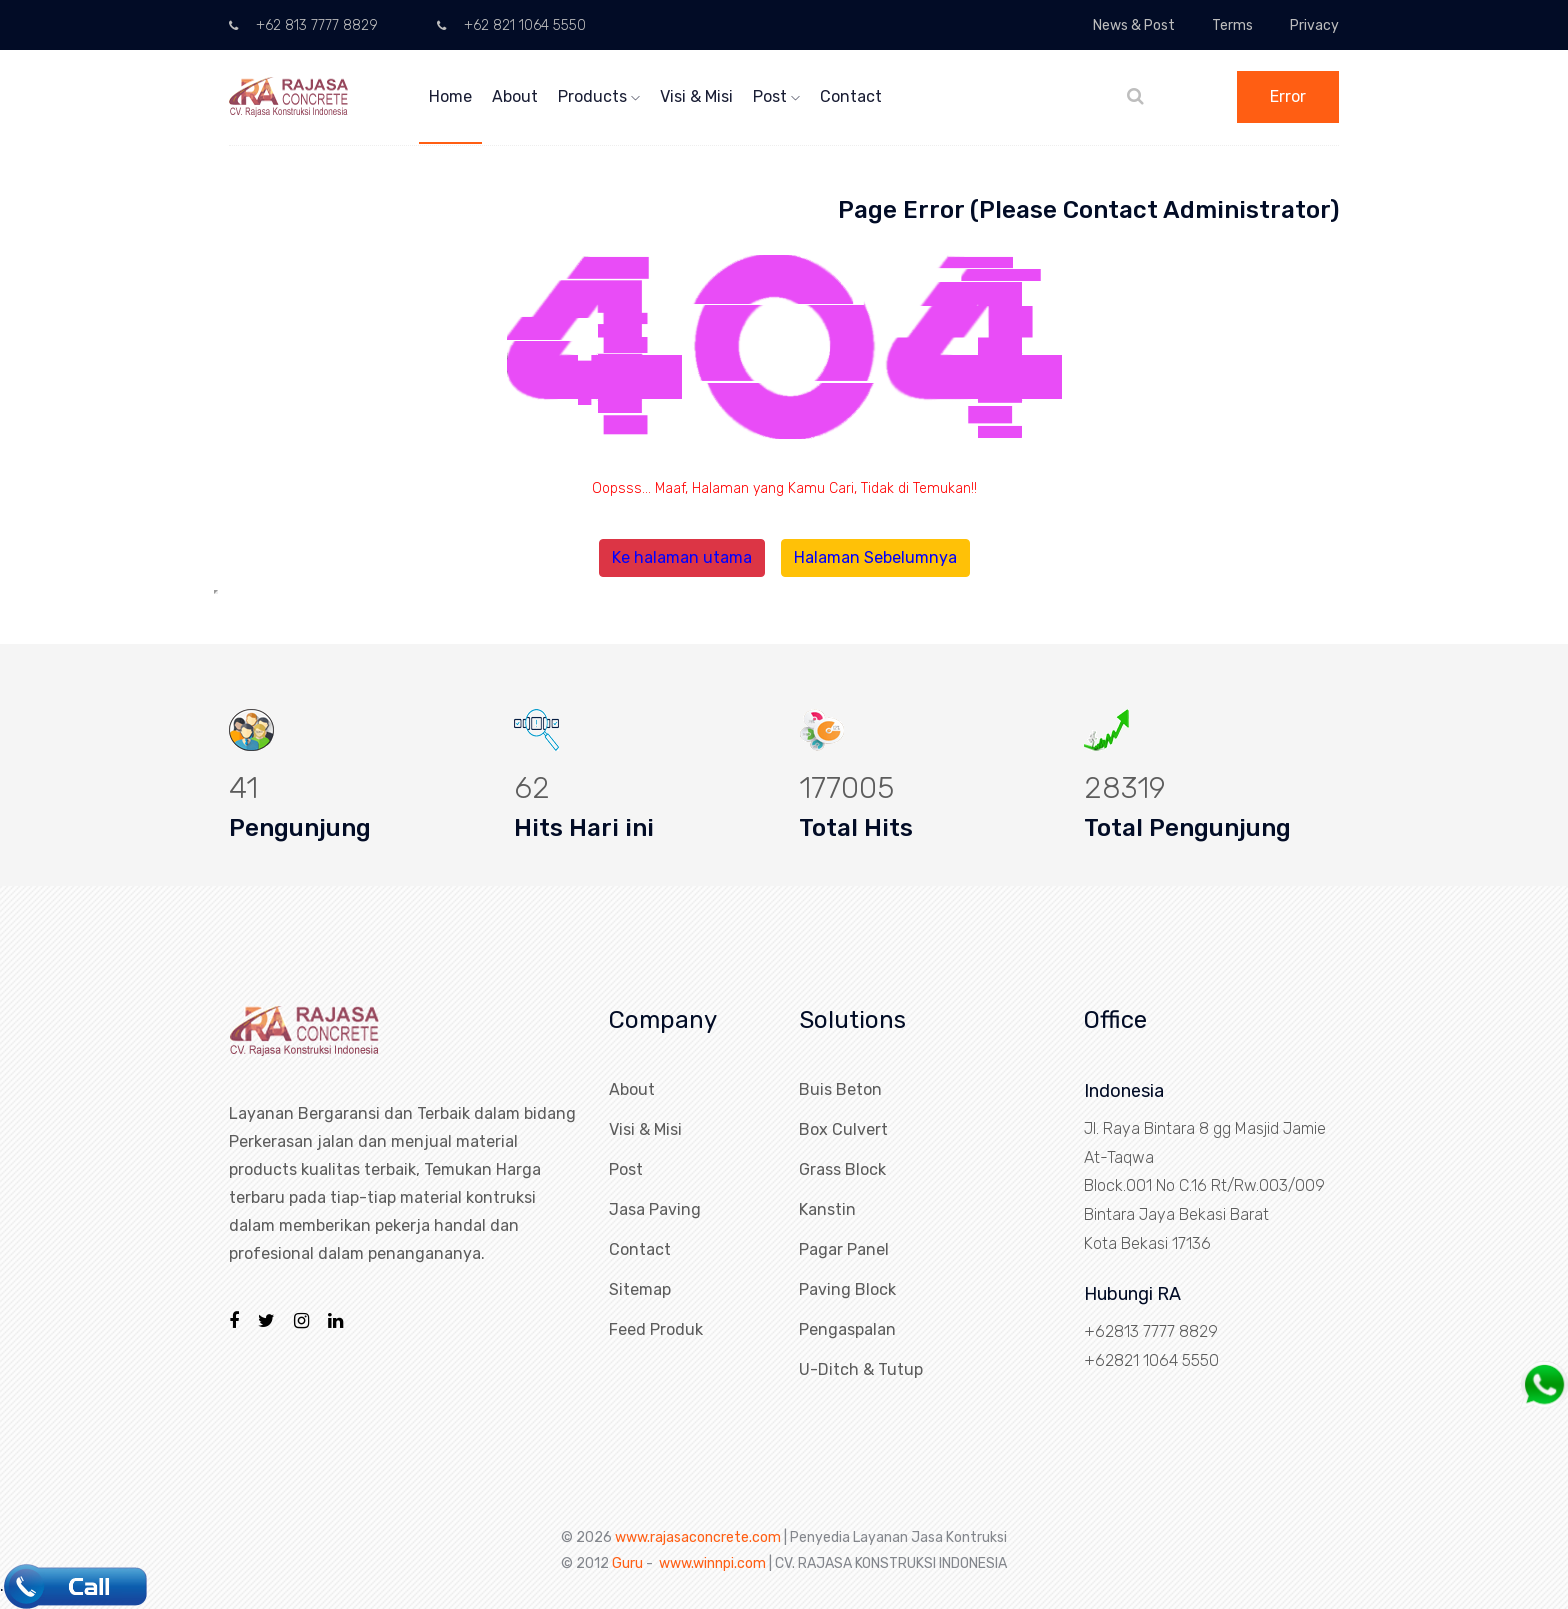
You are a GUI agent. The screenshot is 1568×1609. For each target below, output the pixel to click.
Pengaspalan (847, 1329)
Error (1288, 96)
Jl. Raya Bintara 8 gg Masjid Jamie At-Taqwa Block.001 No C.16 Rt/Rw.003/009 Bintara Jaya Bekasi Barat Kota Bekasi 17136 (1205, 1186)
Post (776, 96)
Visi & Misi (696, 96)
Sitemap (640, 1289)
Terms (1232, 25)
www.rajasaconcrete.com (698, 1537)
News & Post (1134, 25)
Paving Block (847, 1289)
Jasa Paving (655, 1209)
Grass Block (842, 1169)
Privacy (1314, 25)
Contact (851, 96)
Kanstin (827, 1209)
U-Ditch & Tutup (861, 1369)
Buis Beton (840, 1089)
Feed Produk (656, 1329)
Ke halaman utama (682, 557)
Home (450, 96)
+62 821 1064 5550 (511, 25)
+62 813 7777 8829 (303, 25)
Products (599, 96)
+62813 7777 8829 (1151, 1331)
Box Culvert (843, 1129)
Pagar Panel (844, 1249)
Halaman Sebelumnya (875, 557)
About (515, 96)
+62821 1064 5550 (1151, 1360)
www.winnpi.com (712, 1563)
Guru (627, 1563)
